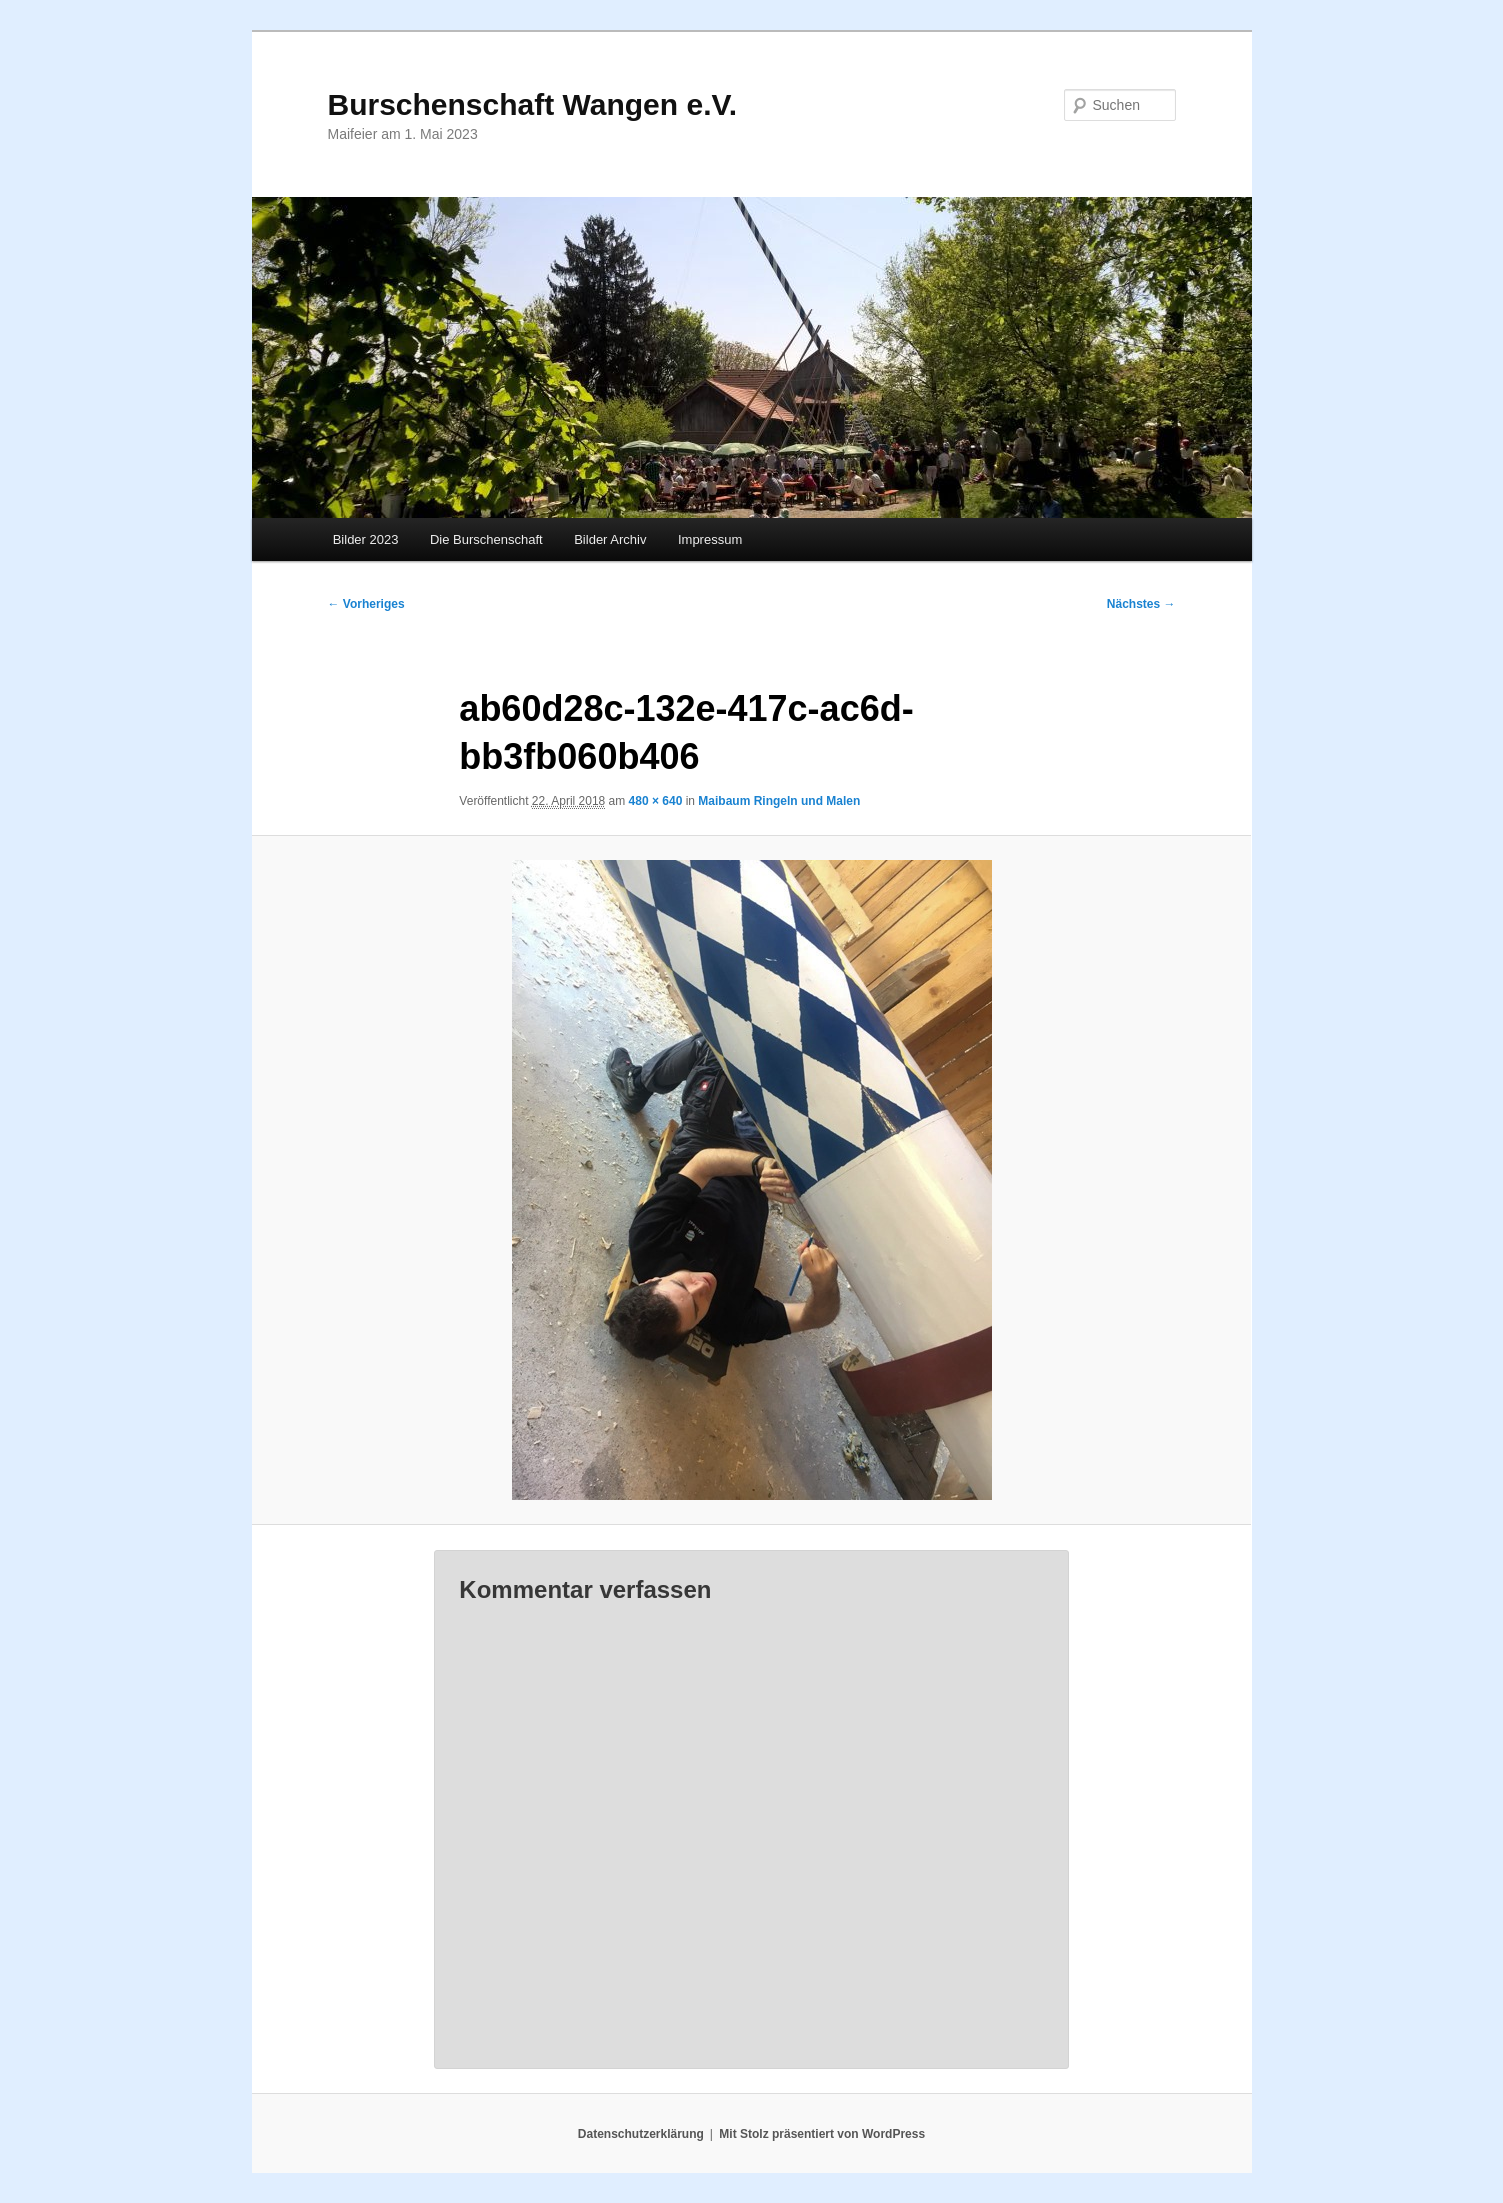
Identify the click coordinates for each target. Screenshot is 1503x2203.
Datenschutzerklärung (641, 2134)
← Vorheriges (366, 604)
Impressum (710, 539)
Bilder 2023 (366, 539)
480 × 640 (656, 801)
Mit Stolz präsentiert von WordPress (822, 2134)
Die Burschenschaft (486, 539)
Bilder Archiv (610, 539)
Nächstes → (1141, 604)
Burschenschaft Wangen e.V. (533, 104)
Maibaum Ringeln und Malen (779, 801)
